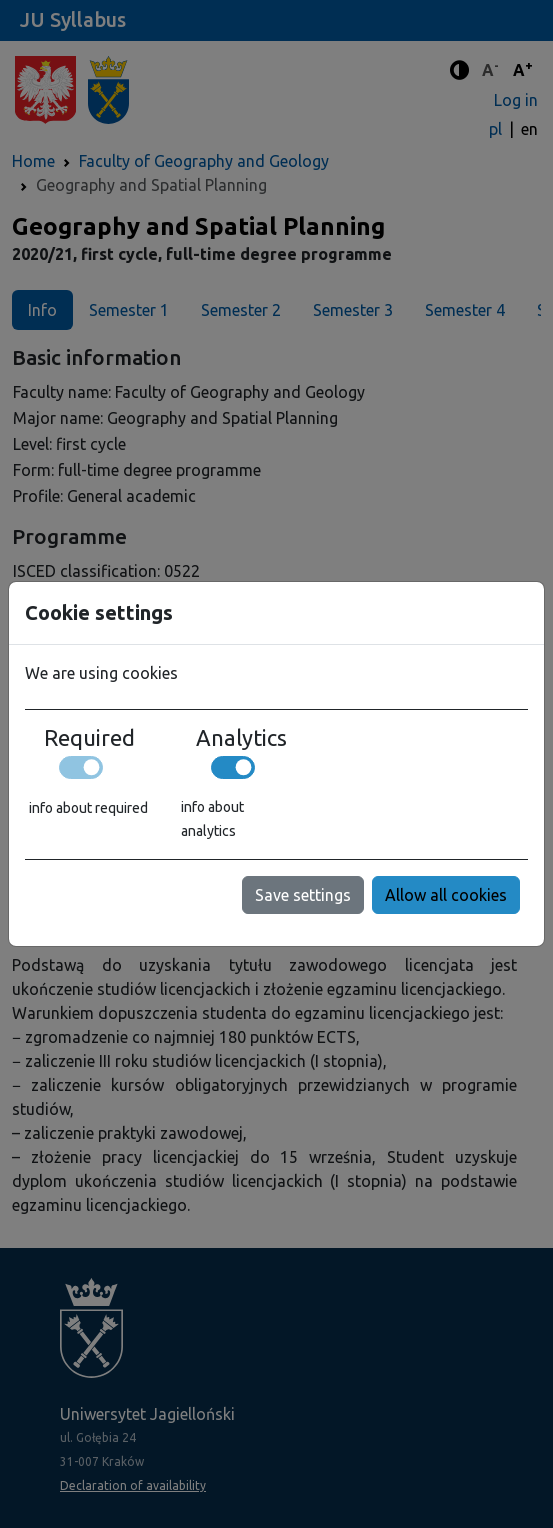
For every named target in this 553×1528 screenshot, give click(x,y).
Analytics (241, 738)
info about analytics (212, 819)
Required (89, 738)
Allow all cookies (446, 895)
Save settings (303, 895)
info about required (88, 808)
